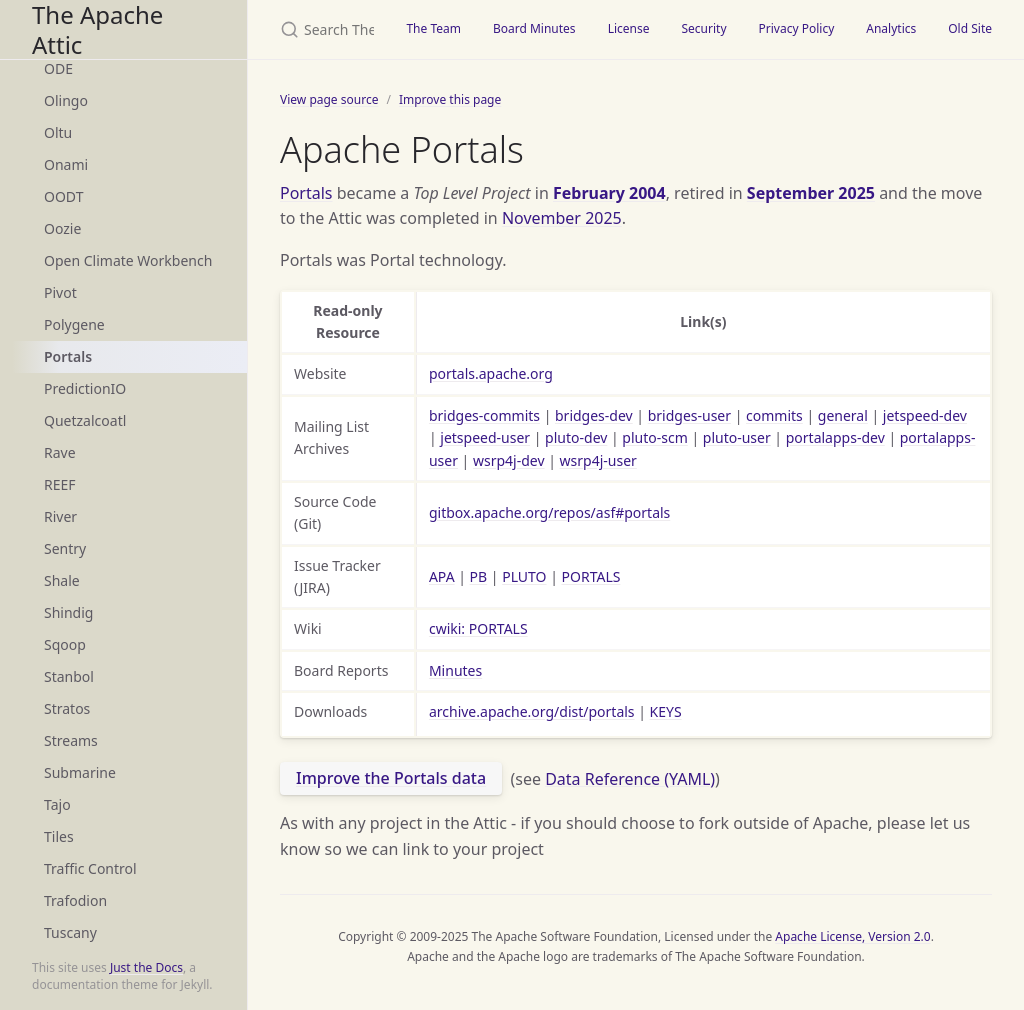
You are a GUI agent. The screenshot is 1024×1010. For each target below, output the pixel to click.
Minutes (455, 670)
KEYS (666, 711)
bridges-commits (484, 415)
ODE (58, 68)
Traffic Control (90, 868)
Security (703, 28)
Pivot (60, 292)
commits (774, 415)
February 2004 (609, 193)
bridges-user (689, 415)
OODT (63, 196)
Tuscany (70, 932)
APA (442, 576)
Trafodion (75, 900)
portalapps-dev (835, 437)
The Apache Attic (97, 29)
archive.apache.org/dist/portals (532, 711)
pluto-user (737, 437)
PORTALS (591, 576)
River (60, 516)
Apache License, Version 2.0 (852, 936)
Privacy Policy (797, 28)
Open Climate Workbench (128, 260)
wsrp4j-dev (509, 460)
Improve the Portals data (391, 778)
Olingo (66, 100)
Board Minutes (534, 28)
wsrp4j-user (598, 460)
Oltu (58, 132)
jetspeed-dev (925, 415)
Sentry (65, 548)
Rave (60, 452)
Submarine (80, 772)
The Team (433, 28)
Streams (71, 740)
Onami (66, 164)
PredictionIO (85, 388)
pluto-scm (654, 437)
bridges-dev (594, 415)
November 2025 (562, 218)
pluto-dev (576, 437)
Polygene (74, 324)
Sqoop (65, 644)
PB (479, 576)
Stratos (67, 708)
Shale (62, 580)
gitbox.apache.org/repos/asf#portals (549, 512)
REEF (60, 484)
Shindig (68, 612)
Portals (68, 356)
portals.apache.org (491, 373)
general (843, 415)
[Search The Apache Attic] (319, 29)
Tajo (57, 804)
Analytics (891, 28)
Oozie (62, 228)
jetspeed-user (485, 437)
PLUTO (524, 576)
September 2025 (811, 193)
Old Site (970, 28)
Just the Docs (146, 967)
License (629, 28)
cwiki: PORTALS (478, 628)
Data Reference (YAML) (630, 778)
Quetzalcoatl (85, 420)
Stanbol (69, 676)
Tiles (59, 836)
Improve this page (450, 99)
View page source (329, 99)
